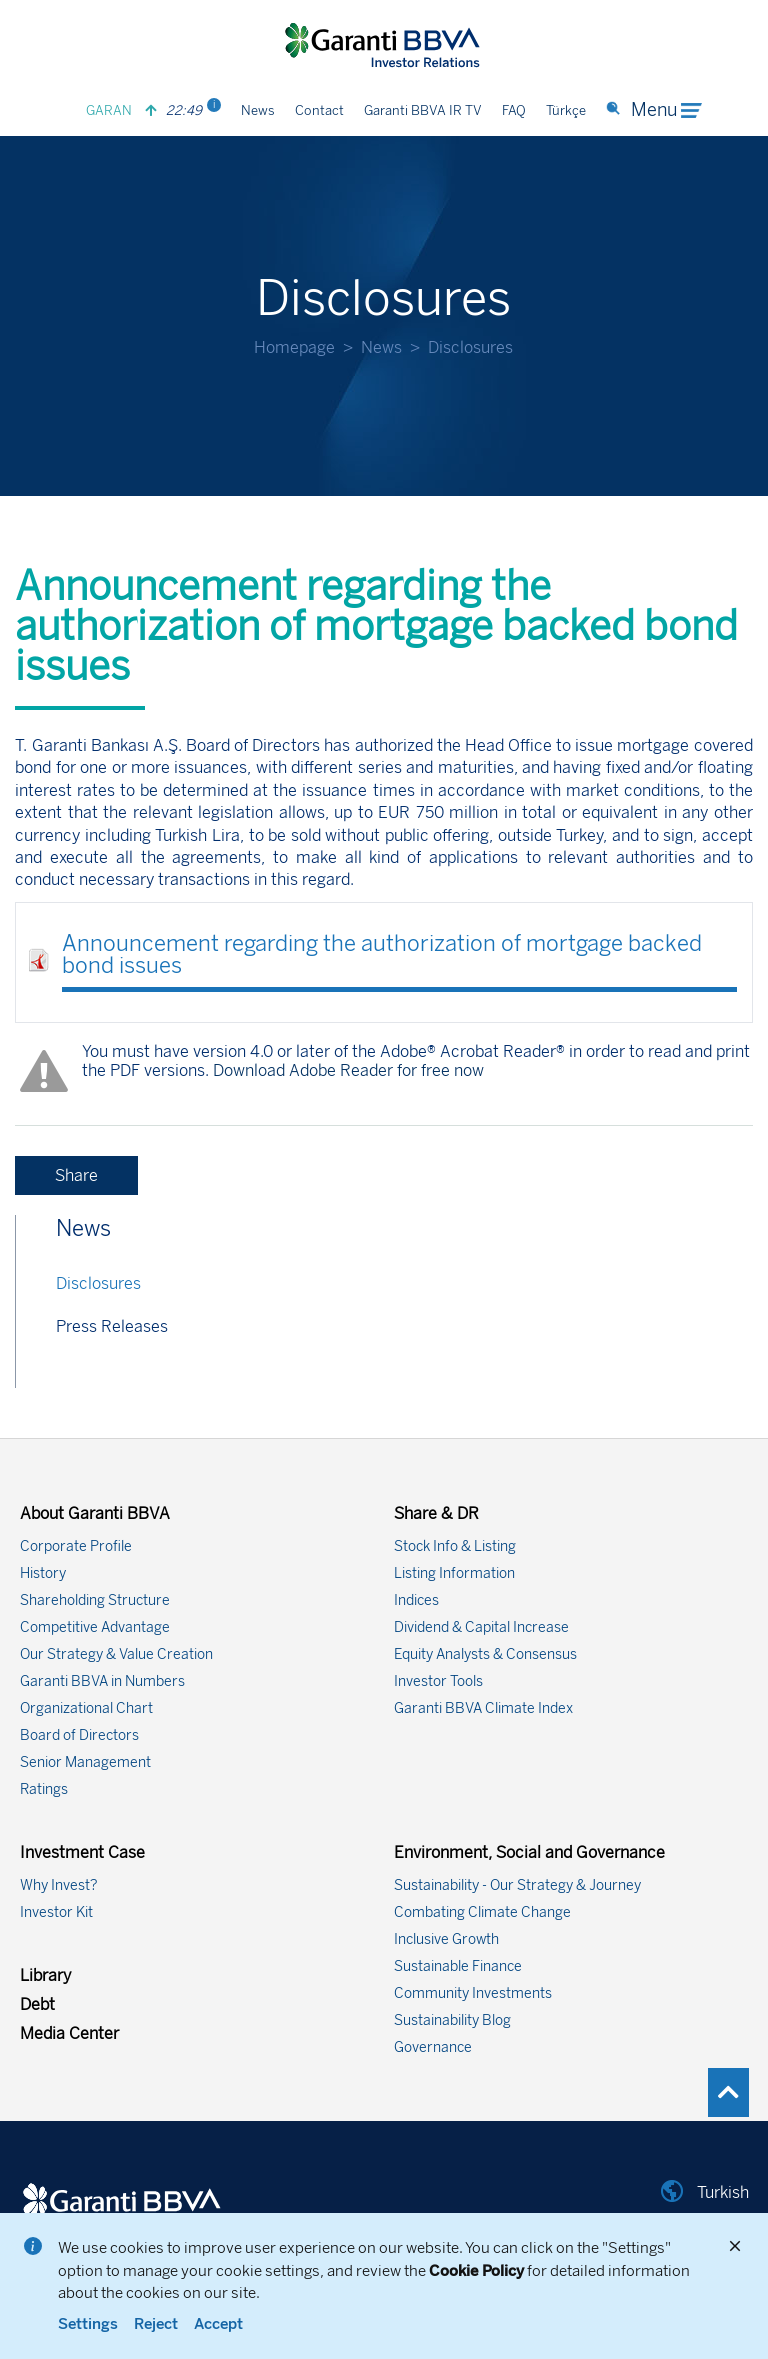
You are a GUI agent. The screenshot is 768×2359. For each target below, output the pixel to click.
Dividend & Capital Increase (481, 1627)
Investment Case (82, 1852)
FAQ (514, 110)
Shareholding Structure (95, 1600)
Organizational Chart (86, 1708)
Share (76, 1175)
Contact (319, 110)
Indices (416, 1600)
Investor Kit (56, 1912)
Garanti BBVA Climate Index (483, 1708)
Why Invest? (59, 1885)
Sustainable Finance (458, 1966)
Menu (666, 110)
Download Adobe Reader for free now (346, 1070)
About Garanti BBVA (95, 1513)
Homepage (294, 347)
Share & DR (436, 1513)
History (43, 1573)
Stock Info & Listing (455, 1546)
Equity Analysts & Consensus (485, 1654)
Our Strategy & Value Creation (116, 1654)
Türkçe (566, 110)
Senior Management (85, 1762)
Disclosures (98, 1283)
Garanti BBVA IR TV (423, 110)
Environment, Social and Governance (529, 1852)
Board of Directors (79, 1735)
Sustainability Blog (452, 2020)
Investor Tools (438, 1681)
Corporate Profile (76, 1546)
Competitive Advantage (95, 1627)
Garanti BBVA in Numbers (102, 1681)
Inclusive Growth (446, 1939)
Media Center (69, 2033)
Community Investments (473, 1993)
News (258, 110)
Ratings (44, 1789)
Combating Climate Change (482, 1912)
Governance (433, 2047)
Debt (37, 2004)
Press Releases (112, 1326)
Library (45, 1975)
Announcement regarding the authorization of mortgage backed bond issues (382, 954)
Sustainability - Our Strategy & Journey (517, 1885)
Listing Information (454, 1573)
